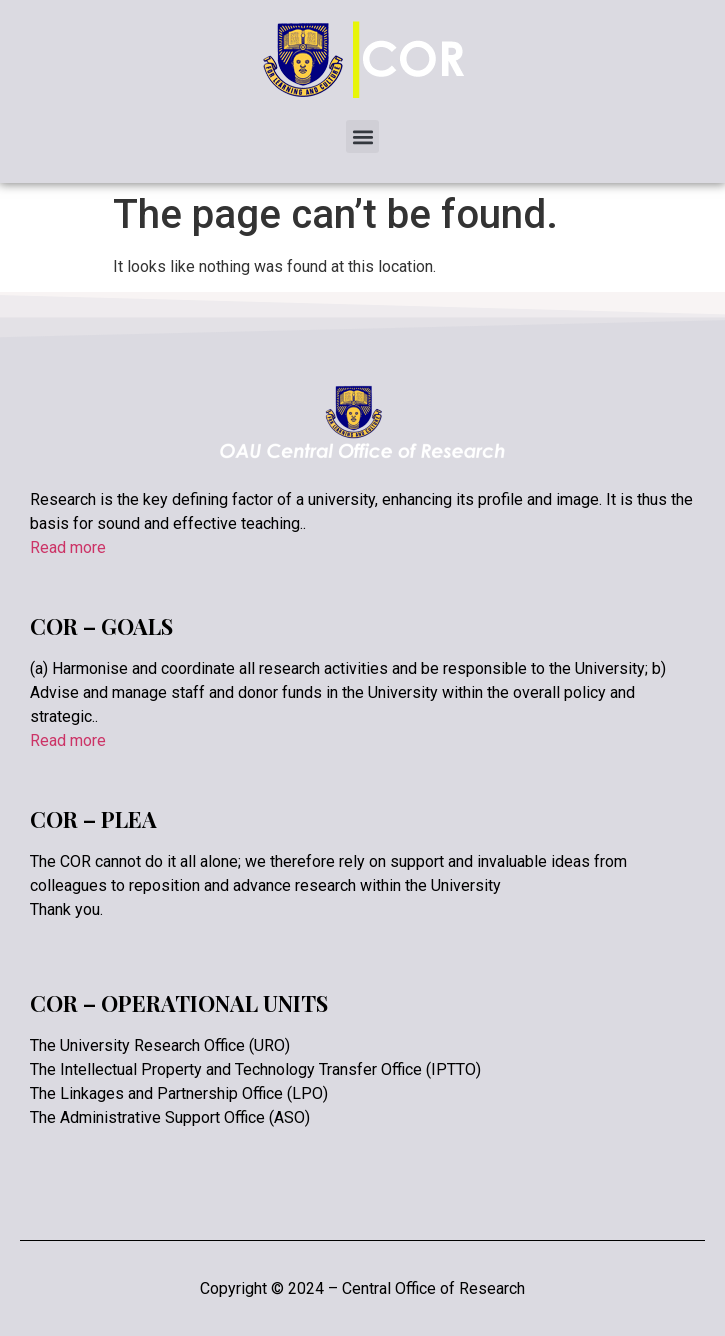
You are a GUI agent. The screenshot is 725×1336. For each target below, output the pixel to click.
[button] (362, 136)
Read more (68, 547)
